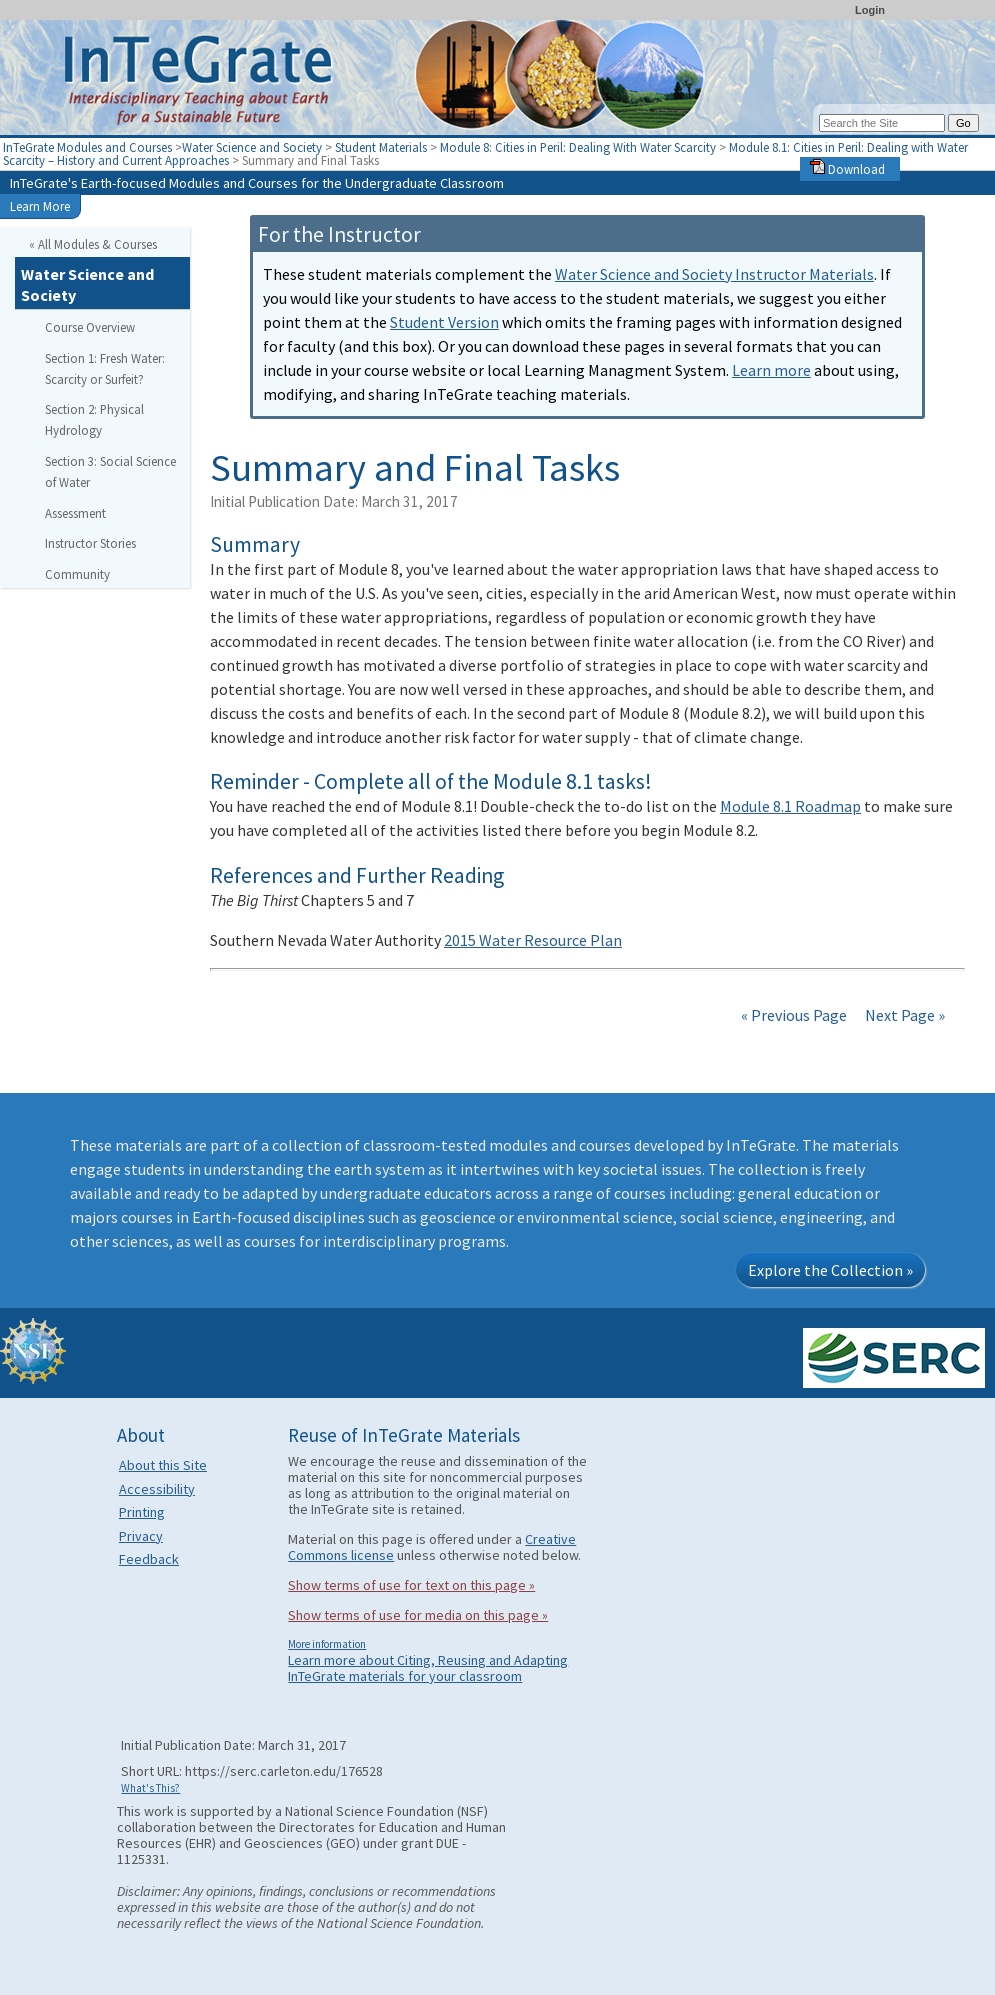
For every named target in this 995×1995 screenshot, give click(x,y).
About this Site (163, 1465)
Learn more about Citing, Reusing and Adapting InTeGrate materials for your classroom (428, 1668)
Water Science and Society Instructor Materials (714, 274)
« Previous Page (794, 1015)
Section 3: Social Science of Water (110, 471)
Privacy (141, 1536)
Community (77, 574)
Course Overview (90, 327)
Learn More (40, 206)
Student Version (444, 322)
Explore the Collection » (830, 1270)
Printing (142, 1512)
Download (847, 169)
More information (327, 1644)
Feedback (149, 1559)
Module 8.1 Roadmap (790, 806)
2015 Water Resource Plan (533, 940)
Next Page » (903, 1015)
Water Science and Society (252, 147)
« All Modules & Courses (93, 244)
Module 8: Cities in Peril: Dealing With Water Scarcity (579, 147)
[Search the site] (882, 123)
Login (870, 10)
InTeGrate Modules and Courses (87, 147)
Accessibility (157, 1489)
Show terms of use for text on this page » (411, 1585)
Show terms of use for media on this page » (418, 1615)
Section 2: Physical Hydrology (94, 419)
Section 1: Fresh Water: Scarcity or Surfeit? (105, 368)
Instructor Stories (90, 543)
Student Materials (381, 147)
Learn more (771, 370)
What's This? (150, 1788)
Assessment (75, 513)
